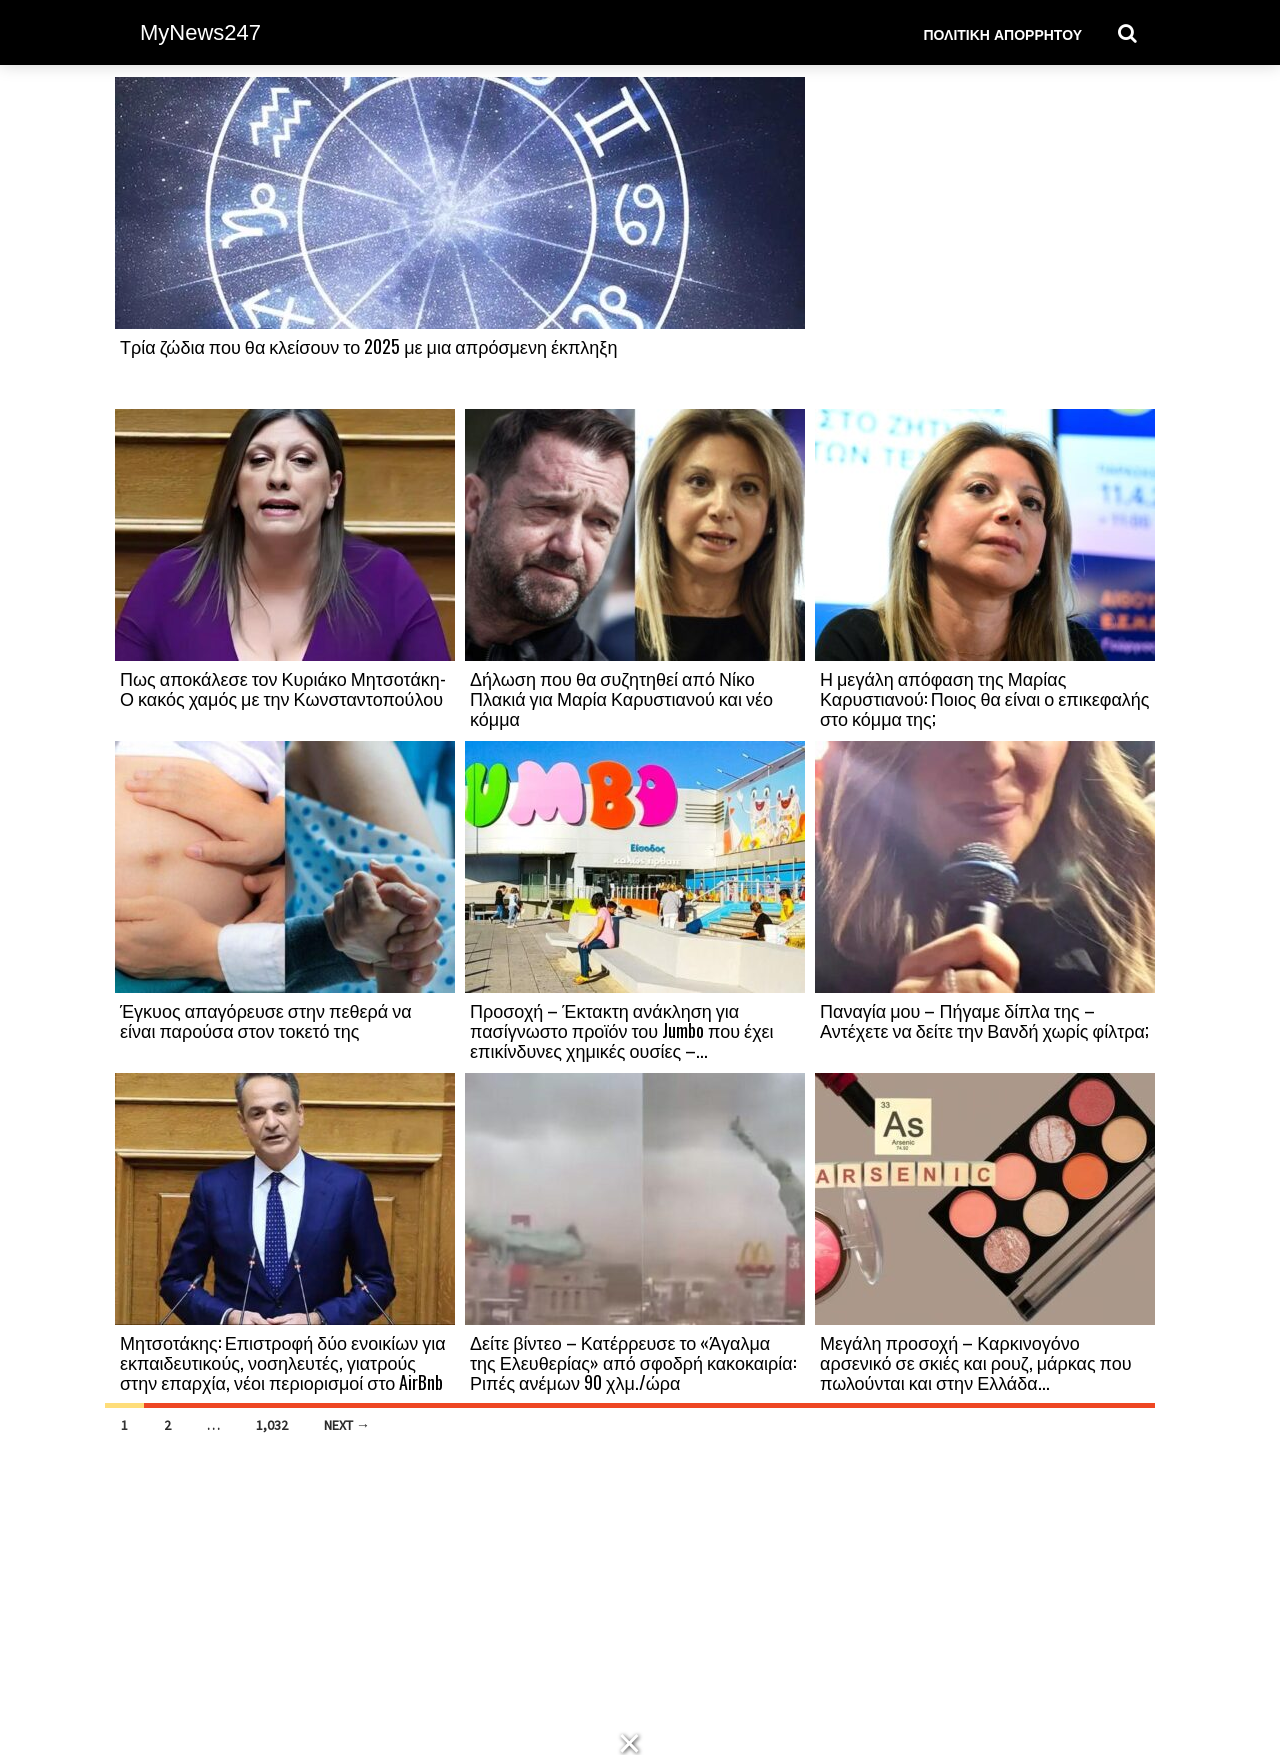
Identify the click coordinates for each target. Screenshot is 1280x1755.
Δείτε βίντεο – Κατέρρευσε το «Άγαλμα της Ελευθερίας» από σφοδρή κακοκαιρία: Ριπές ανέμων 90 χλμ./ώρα (633, 1362)
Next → (347, 1425)
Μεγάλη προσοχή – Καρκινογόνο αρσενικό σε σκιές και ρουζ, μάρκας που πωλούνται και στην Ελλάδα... (976, 1362)
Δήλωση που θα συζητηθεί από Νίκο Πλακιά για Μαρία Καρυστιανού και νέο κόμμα (621, 698)
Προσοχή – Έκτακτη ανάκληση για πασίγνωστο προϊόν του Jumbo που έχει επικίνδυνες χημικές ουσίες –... (622, 1030)
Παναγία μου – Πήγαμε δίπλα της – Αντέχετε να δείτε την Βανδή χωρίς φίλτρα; (984, 1020)
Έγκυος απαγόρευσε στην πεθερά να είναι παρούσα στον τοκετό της (266, 1020)
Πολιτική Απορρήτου (1002, 33)
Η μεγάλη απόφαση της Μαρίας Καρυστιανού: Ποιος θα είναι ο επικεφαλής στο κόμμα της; (985, 698)
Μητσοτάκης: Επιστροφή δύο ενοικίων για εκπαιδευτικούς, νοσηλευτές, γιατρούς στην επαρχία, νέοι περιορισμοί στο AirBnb (283, 1362)
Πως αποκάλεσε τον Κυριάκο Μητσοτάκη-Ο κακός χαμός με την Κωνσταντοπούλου (283, 688)
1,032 (272, 1425)
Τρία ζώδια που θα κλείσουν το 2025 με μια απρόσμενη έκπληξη (368, 346)
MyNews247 (200, 32)
